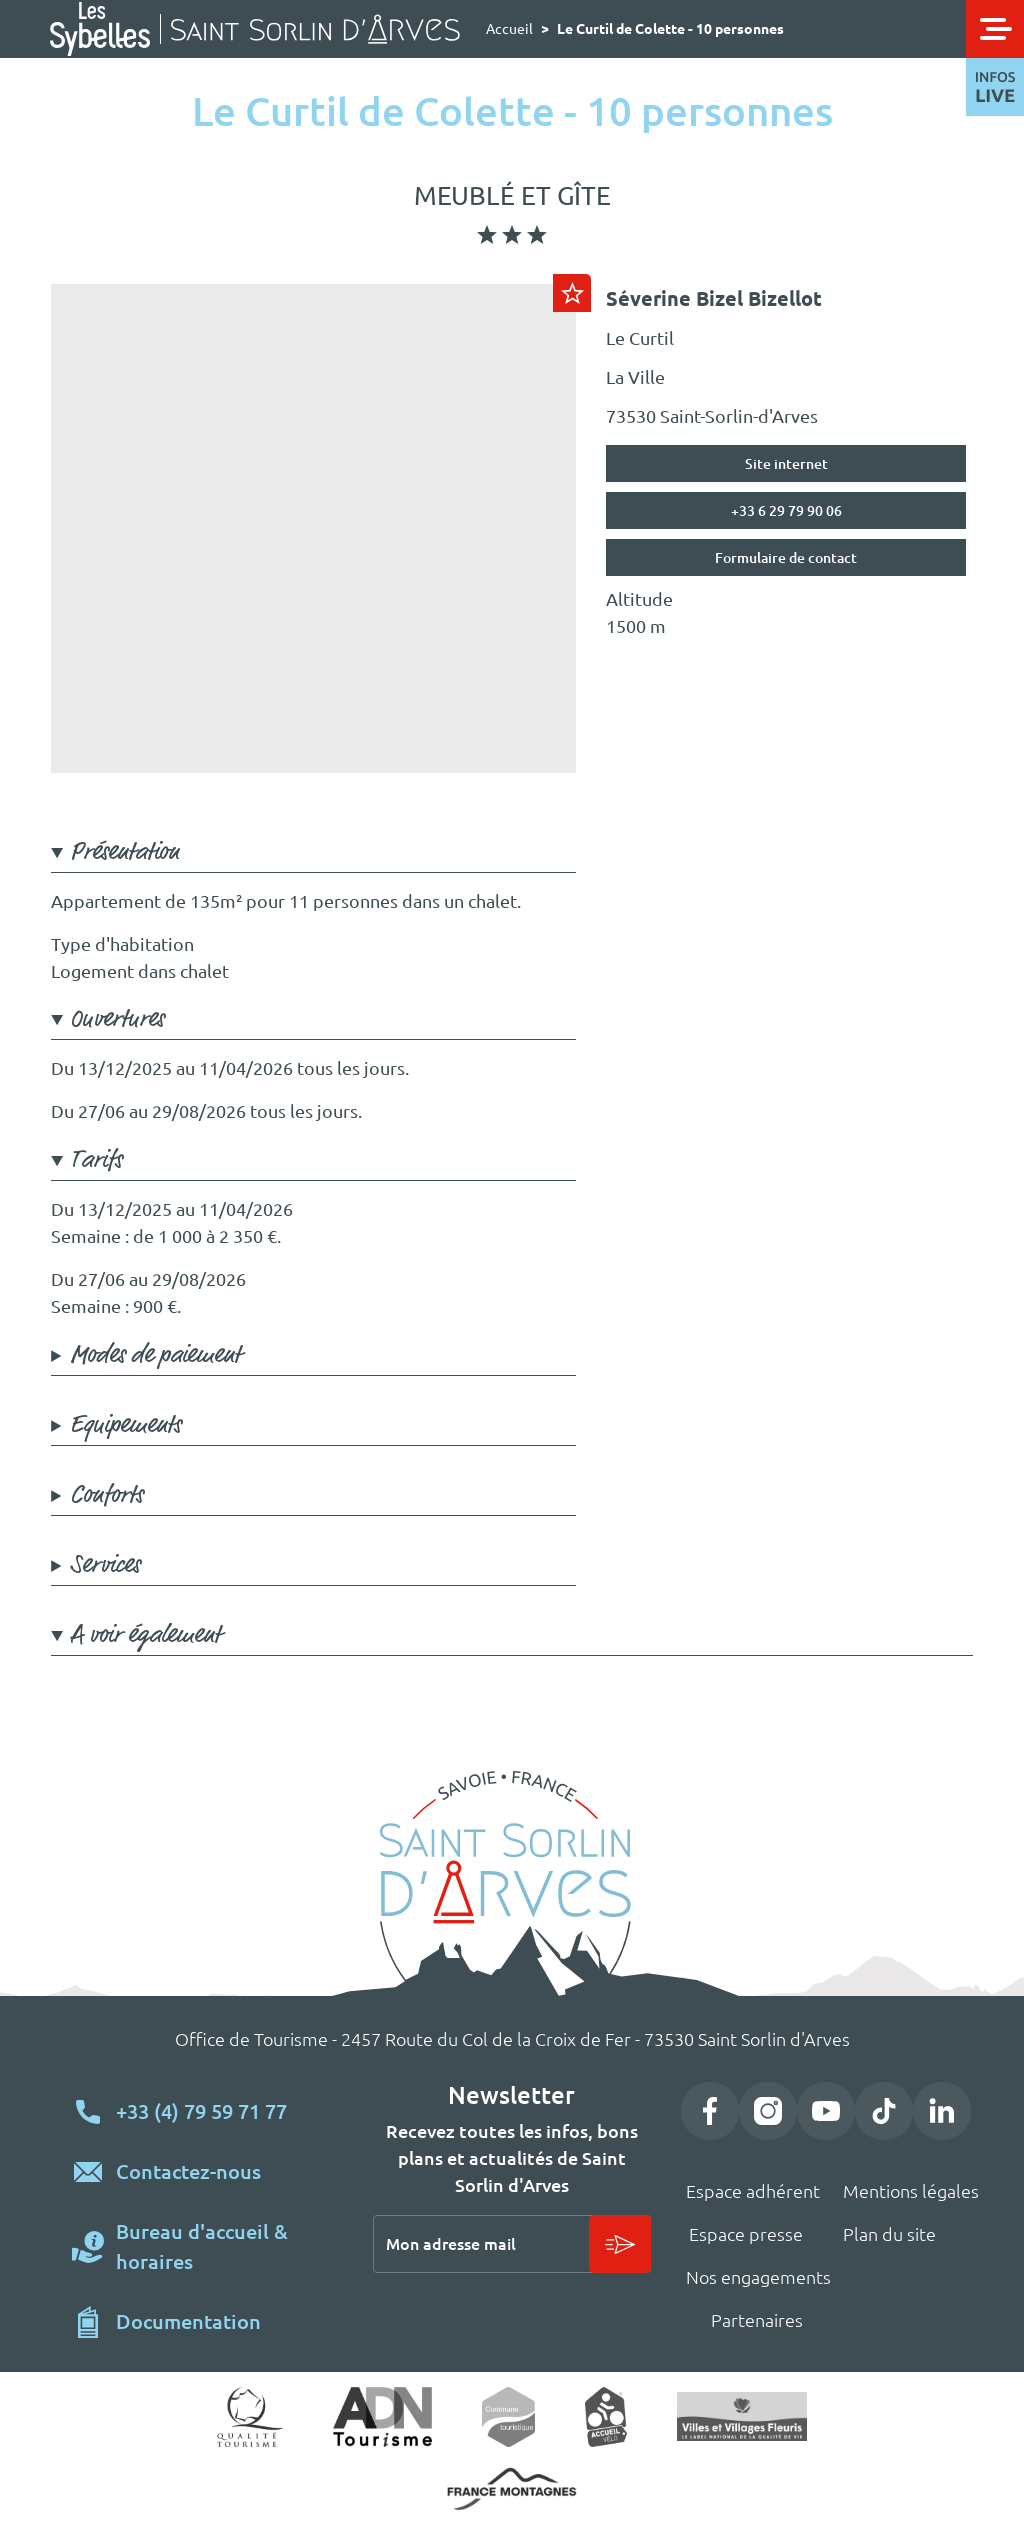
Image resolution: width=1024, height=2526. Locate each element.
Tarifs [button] (96, 1160)
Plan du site (889, 2234)
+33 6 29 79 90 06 (786, 511)
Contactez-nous (188, 2171)
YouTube (826, 2111)
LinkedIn (942, 2111)
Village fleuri (742, 2416)
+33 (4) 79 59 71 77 (201, 2111)
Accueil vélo (606, 2417)
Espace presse (746, 2234)
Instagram (768, 2111)
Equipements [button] (125, 1425)
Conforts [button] (106, 1495)
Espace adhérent (753, 2191)
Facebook (710, 2111)
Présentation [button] (124, 852)
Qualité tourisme (250, 2417)
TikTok (884, 2111)
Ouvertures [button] (117, 1019)
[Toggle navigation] (995, 29)
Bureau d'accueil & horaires (202, 2246)
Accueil (509, 29)
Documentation (188, 2321)
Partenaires (757, 2320)
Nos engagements (758, 2277)
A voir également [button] (145, 1635)
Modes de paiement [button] (155, 1355)
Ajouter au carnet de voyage (572, 293)
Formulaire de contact (786, 558)
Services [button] (105, 1565)
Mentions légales (911, 2191)
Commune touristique (508, 2417)
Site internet (786, 464)
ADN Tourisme (382, 2417)
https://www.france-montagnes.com (512, 2489)
